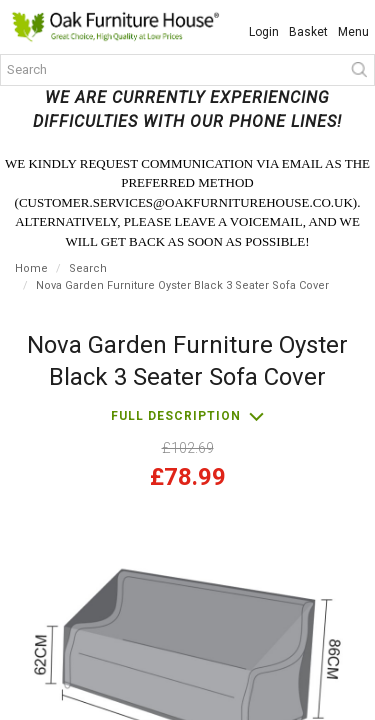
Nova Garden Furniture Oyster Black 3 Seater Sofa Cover (182, 285)
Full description (176, 416)
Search (88, 268)
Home (31, 268)
